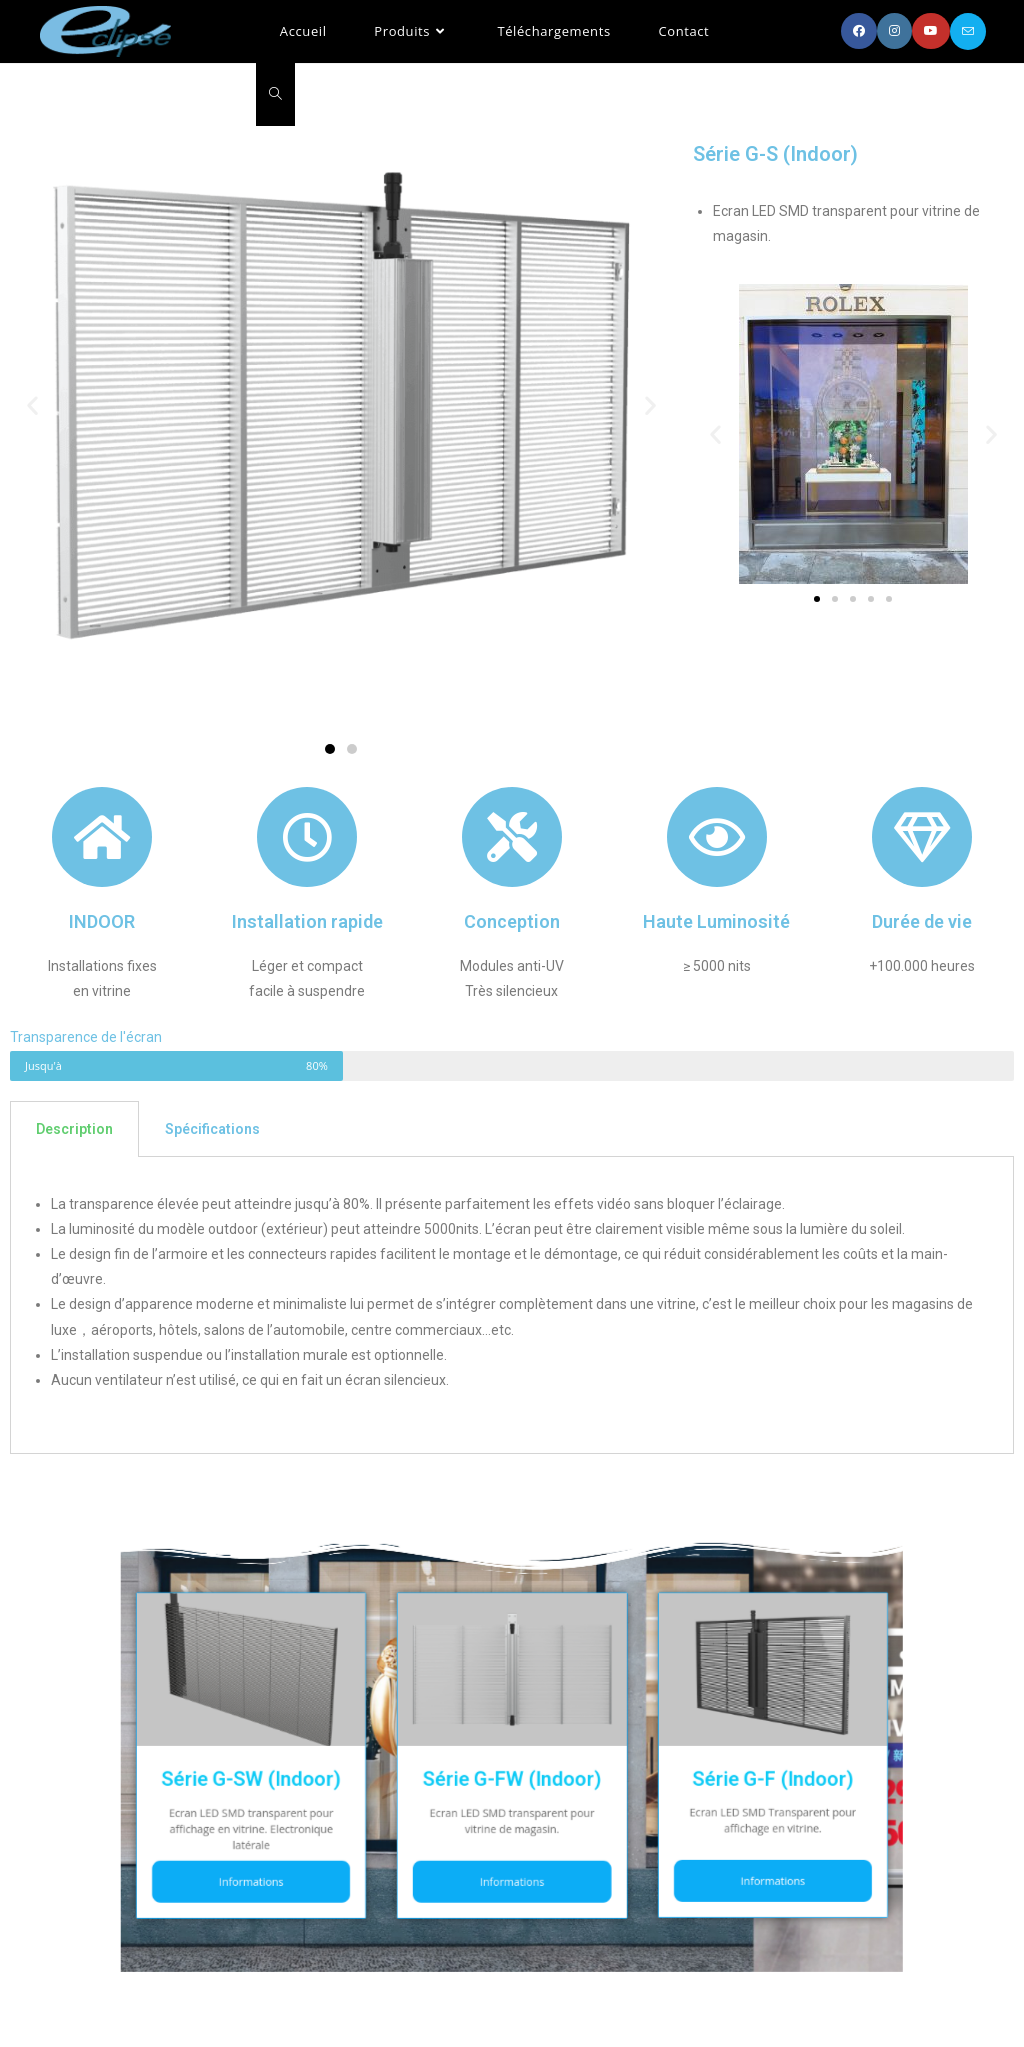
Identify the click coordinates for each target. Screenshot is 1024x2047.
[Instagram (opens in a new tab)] (894, 31)
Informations (360, 1829)
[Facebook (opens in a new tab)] (859, 31)
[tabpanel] (512, 1306)
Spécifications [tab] (212, 1129)
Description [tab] (74, 1129)
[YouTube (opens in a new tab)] (931, 31)
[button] (330, 749)
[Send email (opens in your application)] (968, 31)
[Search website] (275, 94)
